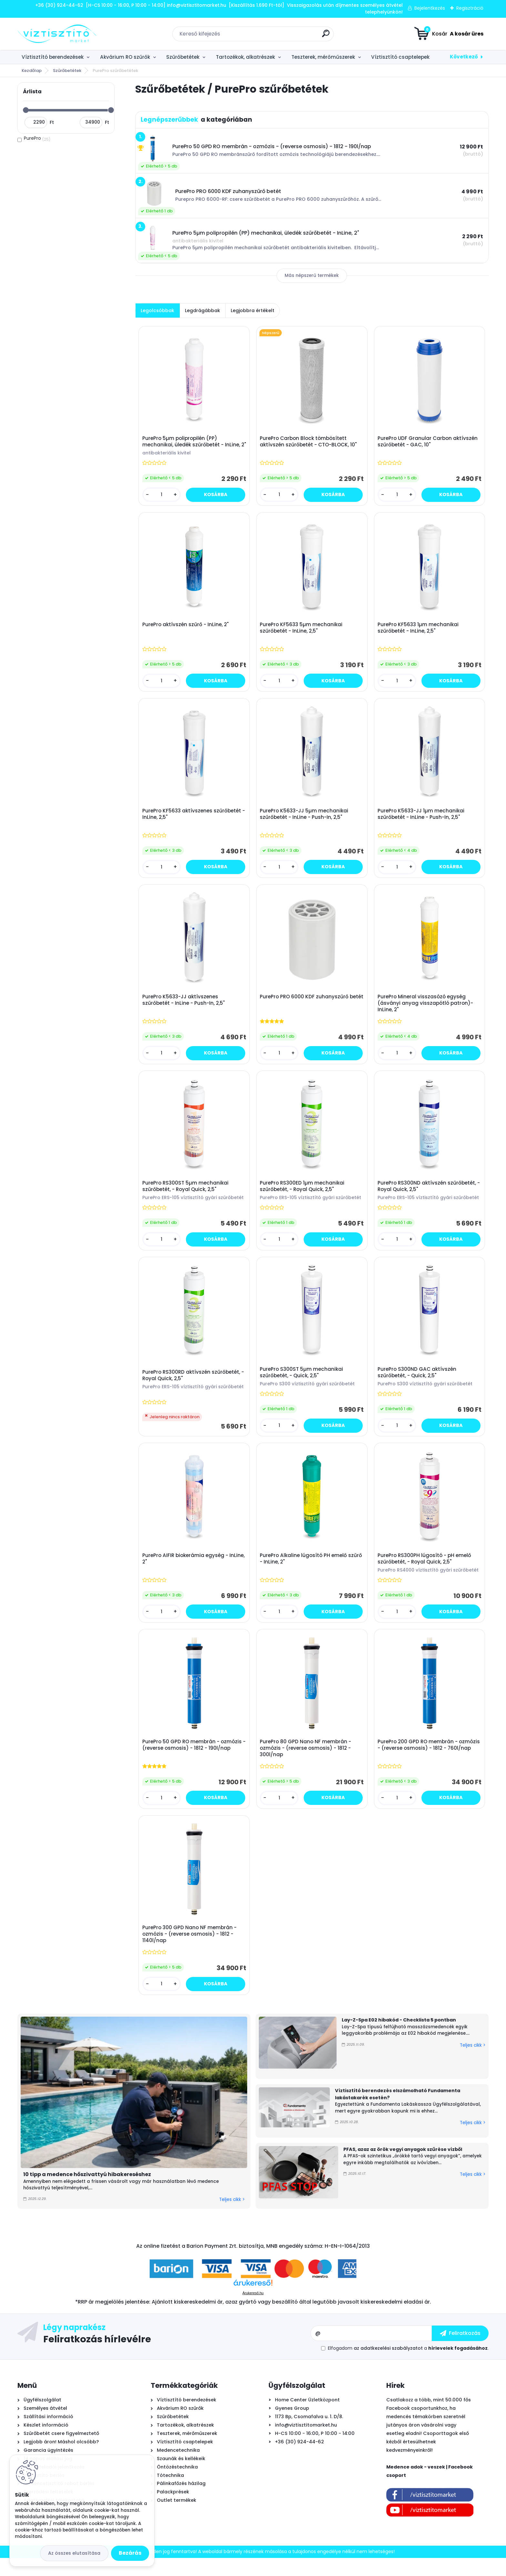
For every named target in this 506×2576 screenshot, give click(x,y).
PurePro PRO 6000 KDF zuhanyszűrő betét (305, 1009)
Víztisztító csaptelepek (400, 57)
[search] (325, 36)
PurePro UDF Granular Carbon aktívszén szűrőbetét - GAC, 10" (429, 443)
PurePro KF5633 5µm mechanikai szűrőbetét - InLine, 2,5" (302, 634)
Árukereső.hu (252, 2311)
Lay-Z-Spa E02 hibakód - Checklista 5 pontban (399, 2038)
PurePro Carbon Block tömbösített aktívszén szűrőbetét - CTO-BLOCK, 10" (309, 443)
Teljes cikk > (232, 2218)
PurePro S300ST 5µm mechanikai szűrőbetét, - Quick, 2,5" (302, 1385)
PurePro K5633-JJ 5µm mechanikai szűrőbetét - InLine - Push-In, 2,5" (305, 822)
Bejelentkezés (429, 8)
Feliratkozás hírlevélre (97, 2357)
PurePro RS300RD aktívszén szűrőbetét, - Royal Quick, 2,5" (194, 1387)
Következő (464, 56)
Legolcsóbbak (157, 310)
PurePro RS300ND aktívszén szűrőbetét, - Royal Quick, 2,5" (430, 1197)
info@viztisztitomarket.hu (306, 2443)
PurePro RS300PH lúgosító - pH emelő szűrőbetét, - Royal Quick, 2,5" (425, 1572)
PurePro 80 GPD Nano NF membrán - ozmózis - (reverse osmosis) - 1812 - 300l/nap (306, 1764)
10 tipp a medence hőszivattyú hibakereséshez (87, 2192)
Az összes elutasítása (74, 2553)
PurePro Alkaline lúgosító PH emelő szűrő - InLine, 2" (312, 1572)
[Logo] (56, 34)
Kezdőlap (32, 70)
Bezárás (130, 2553)
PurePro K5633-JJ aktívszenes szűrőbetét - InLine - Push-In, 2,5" (184, 1009)
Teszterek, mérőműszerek (323, 57)
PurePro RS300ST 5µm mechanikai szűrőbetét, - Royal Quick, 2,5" (186, 1197)
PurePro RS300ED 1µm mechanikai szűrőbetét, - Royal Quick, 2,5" (303, 1197)
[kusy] (162, 500)
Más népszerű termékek (312, 275)
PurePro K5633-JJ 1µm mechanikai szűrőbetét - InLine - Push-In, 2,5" (422, 822)
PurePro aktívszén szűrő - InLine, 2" (186, 631)
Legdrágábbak (202, 310)
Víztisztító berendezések (53, 57)
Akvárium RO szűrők (125, 57)
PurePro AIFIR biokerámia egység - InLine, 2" (194, 1572)
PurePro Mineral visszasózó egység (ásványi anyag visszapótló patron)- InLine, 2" (426, 1013)
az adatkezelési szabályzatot (388, 2366)
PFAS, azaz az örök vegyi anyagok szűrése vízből (402, 2167)
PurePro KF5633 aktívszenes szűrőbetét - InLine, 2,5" (192, 822)
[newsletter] (460, 2351)
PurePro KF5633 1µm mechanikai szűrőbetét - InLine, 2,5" (419, 634)
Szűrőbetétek (182, 57)
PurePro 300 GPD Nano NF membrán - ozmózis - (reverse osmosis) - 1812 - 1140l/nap (190, 1951)
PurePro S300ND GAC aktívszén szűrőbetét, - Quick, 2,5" (418, 1385)
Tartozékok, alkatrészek (245, 57)
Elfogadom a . (408, 2366)
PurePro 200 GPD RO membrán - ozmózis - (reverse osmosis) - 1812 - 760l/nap (430, 1760)
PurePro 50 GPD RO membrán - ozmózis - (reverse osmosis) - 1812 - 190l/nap (192, 1760)
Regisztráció (469, 8)
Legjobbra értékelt (252, 310)
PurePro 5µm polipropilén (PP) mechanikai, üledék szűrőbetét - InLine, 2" (192, 445)
